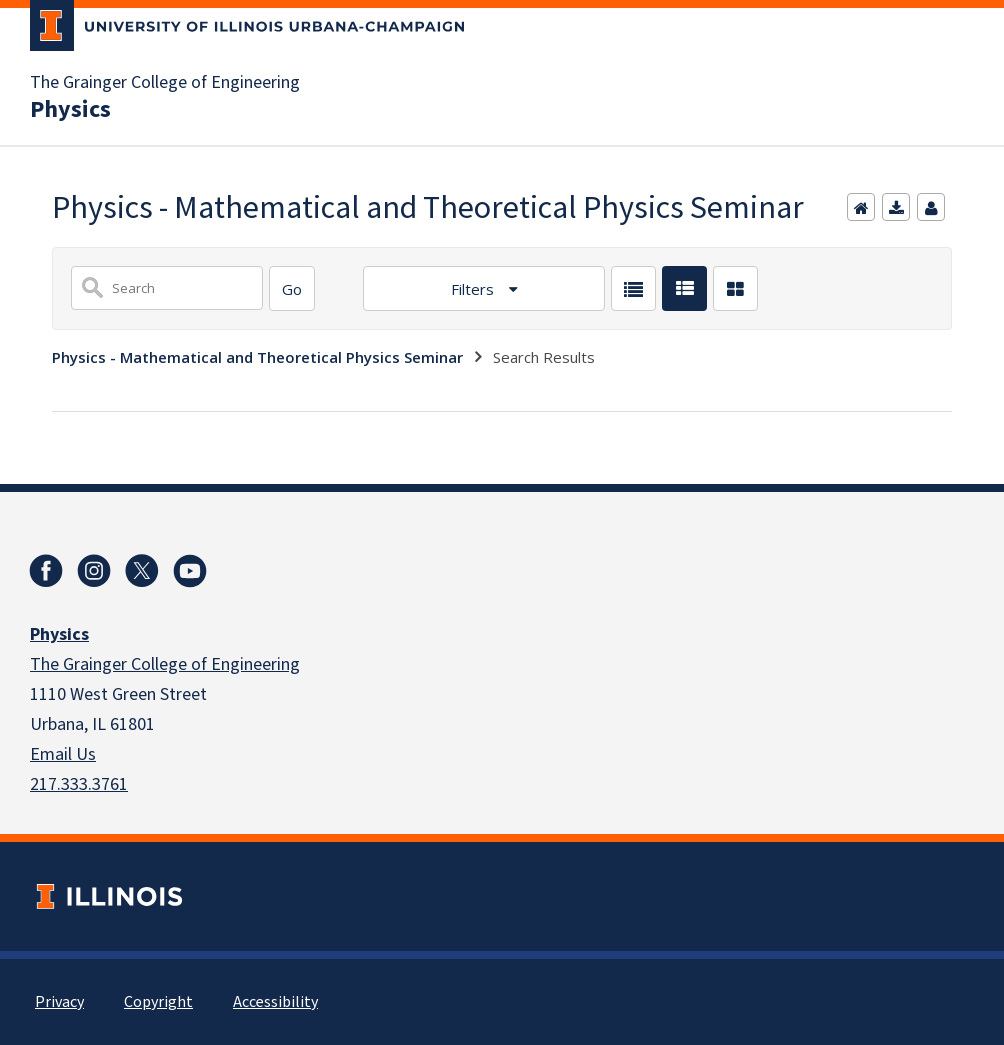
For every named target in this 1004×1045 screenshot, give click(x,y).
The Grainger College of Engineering (165, 83)
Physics (70, 110)
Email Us (63, 754)
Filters (474, 289)
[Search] (292, 288)
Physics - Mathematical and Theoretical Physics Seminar (257, 357)
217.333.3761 (79, 784)
